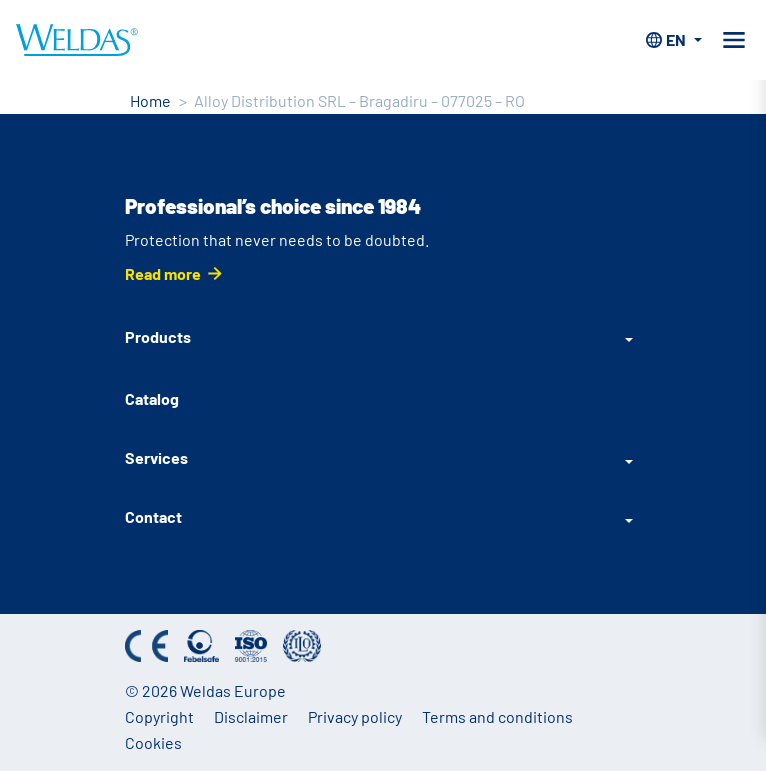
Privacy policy (355, 716)
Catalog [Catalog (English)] (152, 398)
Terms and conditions (497, 716)
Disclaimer (251, 716)
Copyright (159, 716)
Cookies (153, 742)
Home (150, 100)
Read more (163, 273)
